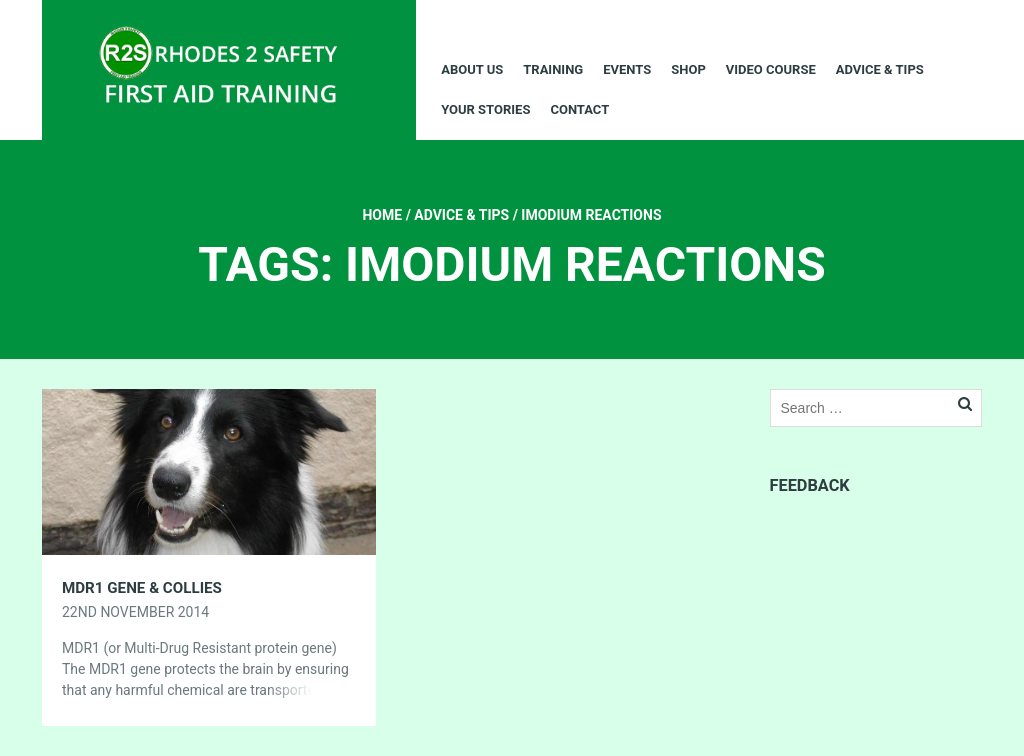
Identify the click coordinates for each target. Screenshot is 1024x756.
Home (382, 215)
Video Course (771, 69)
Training (553, 69)
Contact (579, 109)
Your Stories (485, 109)
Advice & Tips (880, 69)
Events (627, 69)
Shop (688, 69)
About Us (472, 69)
